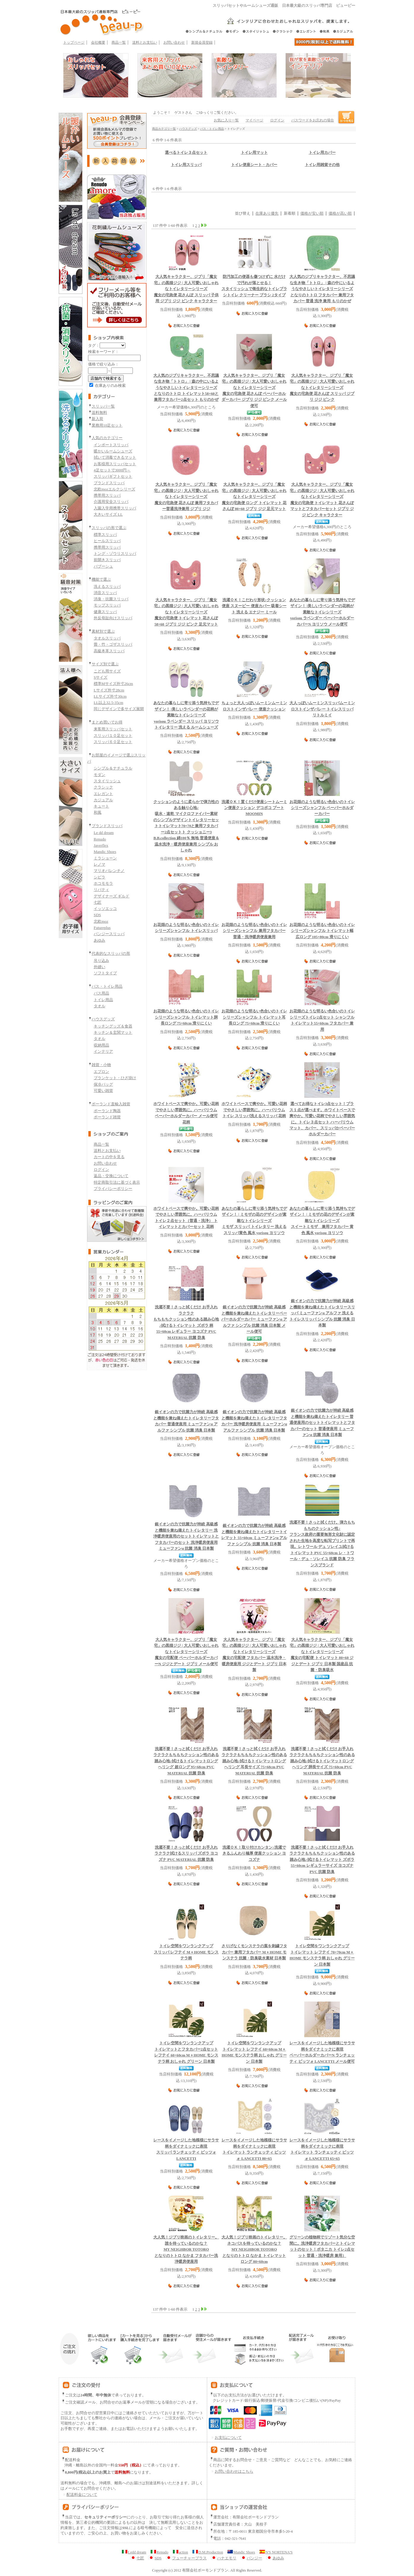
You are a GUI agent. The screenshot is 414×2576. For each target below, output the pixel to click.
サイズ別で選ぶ (105, 664)
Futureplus (102, 927)
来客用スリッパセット (113, 729)
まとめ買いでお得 (107, 722)
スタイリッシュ (107, 781)
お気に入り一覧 (226, 120)
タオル (99, 1006)
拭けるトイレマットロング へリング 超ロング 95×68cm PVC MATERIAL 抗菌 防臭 (186, 1761)
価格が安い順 (312, 213)
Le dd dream (104, 832)
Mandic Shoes (105, 851)
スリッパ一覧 (103, 406)
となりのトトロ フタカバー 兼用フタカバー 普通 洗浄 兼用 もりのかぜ (322, 289)
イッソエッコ (105, 908)
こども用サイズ (107, 671)
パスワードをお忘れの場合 (312, 120)
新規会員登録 (202, 42)
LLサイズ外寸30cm (110, 696)
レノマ (99, 864)
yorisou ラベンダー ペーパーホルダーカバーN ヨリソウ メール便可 (322, 612)
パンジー (251, 2558)
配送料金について (78, 2495)
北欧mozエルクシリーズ (114, 489)
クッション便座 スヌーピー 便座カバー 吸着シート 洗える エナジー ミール (254, 606)
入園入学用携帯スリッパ (115, 508)
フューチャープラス (186, 2558)
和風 (97, 812)
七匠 (97, 902)
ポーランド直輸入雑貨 (111, 1104)
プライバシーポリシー (113, 1188)
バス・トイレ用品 (107, 986)
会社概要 (98, 42)
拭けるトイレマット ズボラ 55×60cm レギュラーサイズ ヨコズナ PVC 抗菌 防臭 (322, 1859)
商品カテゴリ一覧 (164, 128)
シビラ (99, 877)
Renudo (100, 839)
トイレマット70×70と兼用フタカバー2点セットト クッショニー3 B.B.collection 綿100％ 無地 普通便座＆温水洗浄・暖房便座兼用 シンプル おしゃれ (186, 826)
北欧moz (101, 921)
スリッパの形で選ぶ (109, 527)
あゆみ (99, 940)
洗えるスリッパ (107, 586)
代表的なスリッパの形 (111, 953)
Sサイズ (100, 677)
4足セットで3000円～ (112, 470)
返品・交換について (111, 1176)
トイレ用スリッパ (186, 165)
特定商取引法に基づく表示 (117, 1182)
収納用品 (101, 1045)
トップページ (74, 42)
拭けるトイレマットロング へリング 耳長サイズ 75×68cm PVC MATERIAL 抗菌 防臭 (254, 1761)
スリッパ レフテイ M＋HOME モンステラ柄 (186, 1952)
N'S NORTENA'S (276, 2552)
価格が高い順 (340, 213)
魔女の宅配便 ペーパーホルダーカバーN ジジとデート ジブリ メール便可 (186, 1652)
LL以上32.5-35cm (108, 702)
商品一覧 (119, 42)
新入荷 (97, 419)
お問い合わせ (174, 42)
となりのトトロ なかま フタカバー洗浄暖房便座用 (186, 2249)
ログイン (101, 1169)
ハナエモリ (223, 2558)
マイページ (254, 120)
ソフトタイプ (105, 973)
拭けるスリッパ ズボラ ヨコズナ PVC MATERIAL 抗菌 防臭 (186, 1853)
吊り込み (101, 960)
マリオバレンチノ (109, 870)
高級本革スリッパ (109, 651)
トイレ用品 (103, 1000)
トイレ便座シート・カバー (254, 165)
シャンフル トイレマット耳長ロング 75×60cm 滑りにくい (254, 1017)
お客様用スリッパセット (115, 464)
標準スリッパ (105, 534)
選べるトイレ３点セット (186, 153)
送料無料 (99, 412)
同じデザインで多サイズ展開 (119, 709)
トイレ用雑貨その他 (322, 165)
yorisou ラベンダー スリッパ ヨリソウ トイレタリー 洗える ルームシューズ (186, 715)
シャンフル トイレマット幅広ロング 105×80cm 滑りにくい (322, 931)
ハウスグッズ (103, 1019)
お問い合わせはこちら (234, 2471)
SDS (97, 915)
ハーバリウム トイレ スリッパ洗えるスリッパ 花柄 (254, 1110)
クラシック (103, 787)
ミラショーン (105, 858)
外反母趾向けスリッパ (113, 618)
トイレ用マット (254, 153)
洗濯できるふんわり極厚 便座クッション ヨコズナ (254, 1853)
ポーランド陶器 (107, 1111)
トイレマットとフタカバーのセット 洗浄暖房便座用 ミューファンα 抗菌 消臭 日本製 (186, 1536)
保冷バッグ (103, 1084)
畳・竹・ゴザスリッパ (113, 644)
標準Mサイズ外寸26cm (113, 683)
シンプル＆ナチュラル (113, 768)
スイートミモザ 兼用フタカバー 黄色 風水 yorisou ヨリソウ (322, 1221)
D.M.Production (207, 2552)
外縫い (99, 967)
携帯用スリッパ (107, 495)
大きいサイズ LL (108, 514)
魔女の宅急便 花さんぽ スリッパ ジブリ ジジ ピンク (322, 387)
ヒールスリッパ (107, 541)
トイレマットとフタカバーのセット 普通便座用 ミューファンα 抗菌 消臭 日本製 (322, 1422)
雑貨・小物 (101, 1065)
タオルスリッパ (107, 638)
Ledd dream (134, 2552)
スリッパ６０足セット (113, 742)
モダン (99, 774)
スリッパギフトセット (113, 476)
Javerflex (101, 845)
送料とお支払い (144, 42)
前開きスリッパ (107, 560)
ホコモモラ (103, 883)
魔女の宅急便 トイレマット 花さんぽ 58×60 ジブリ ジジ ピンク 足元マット (186, 612)
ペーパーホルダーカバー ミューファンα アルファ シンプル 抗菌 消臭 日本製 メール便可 (254, 1319)
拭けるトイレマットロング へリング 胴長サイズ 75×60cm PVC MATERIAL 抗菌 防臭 (322, 1761)
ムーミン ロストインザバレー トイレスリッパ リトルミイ (322, 709)
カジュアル (103, 800)
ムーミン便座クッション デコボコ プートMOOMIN (254, 808)
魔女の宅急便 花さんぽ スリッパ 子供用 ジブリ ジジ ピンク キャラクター (186, 289)
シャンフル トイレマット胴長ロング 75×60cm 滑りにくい (186, 1017)
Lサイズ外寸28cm (109, 690)
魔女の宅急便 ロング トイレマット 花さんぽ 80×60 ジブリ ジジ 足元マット (254, 496)
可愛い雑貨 (103, 1090)
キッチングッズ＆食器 (113, 1026)
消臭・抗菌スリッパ (111, 599)
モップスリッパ (107, 605)
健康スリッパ (105, 611)
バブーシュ (103, 566)
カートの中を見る (109, 1157)
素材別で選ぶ (103, 631)
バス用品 (101, 993)
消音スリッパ (105, 592)
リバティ (101, 889)
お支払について (225, 2438)
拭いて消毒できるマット (115, 457)
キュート (101, 806)
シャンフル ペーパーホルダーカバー (322, 808)
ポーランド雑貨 (107, 1117)
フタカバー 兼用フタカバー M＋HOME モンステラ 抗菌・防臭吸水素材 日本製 (254, 1952)
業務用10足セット (107, 425)
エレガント (103, 793)
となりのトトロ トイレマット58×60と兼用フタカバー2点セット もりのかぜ (186, 387)
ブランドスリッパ (109, 483)
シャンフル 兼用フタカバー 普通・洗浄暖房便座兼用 (254, 931)
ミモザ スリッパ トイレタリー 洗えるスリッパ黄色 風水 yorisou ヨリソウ (254, 1221)
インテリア (103, 1051)
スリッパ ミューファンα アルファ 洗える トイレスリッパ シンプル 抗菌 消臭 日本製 (322, 1313)
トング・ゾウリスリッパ (115, 553)
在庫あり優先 (266, 213)
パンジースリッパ (109, 934)
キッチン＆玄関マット (113, 1032)
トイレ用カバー (322, 153)
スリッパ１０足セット (113, 735)
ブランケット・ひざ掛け (115, 1078)
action (180, 2552)
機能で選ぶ (101, 579)
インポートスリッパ (111, 445)
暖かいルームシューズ (113, 451)
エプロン (101, 1071)
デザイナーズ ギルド (111, 896)
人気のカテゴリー (107, 438)
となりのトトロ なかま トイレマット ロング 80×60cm (254, 2249)
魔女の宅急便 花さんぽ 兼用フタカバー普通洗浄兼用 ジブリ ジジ (186, 496)
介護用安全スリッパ (111, 501)
